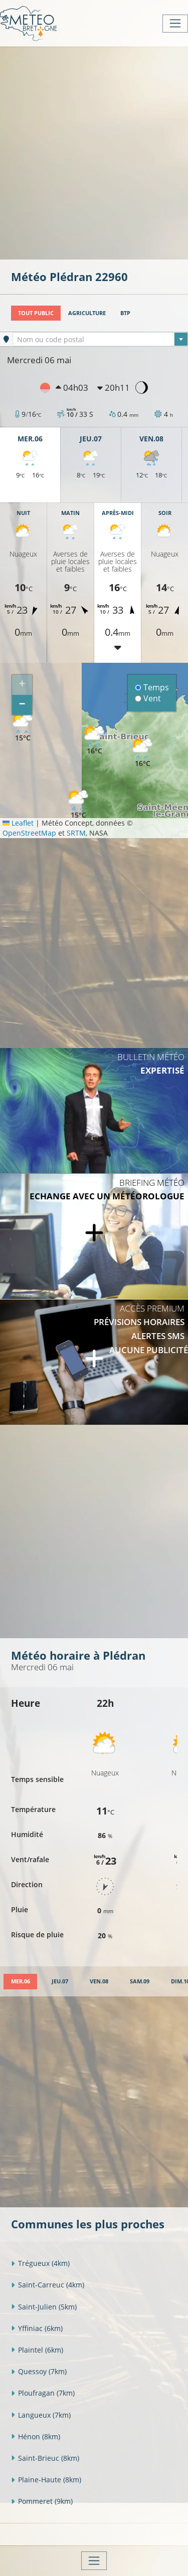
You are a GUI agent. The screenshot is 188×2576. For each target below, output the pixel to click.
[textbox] (100, 340)
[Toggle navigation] (175, 24)
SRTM (76, 833)
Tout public (36, 313)
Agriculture (87, 313)
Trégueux (40, 2263)
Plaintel (37, 2350)
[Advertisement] (94, 152)
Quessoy (39, 2371)
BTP (125, 313)
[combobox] (100, 339)
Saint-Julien (44, 2306)
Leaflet (18, 823)
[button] (23, 727)
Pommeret (42, 2501)
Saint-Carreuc (47, 2284)
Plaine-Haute (46, 2479)
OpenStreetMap (29, 833)
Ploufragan (43, 2393)
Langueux (41, 2415)
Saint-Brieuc (45, 2458)
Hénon (35, 2436)
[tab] (20, 1981)
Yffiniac (37, 2328)
